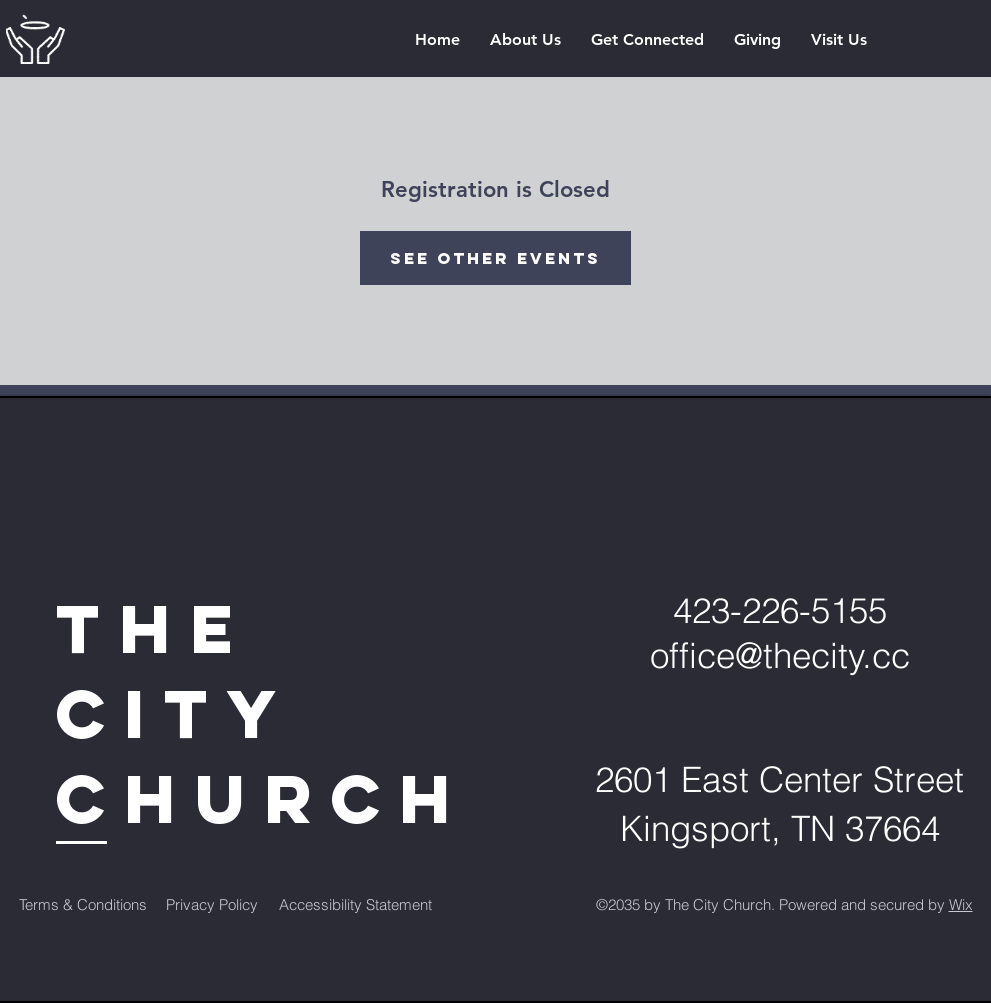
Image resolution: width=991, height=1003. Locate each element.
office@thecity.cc (780, 655)
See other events (495, 258)
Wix (961, 904)
